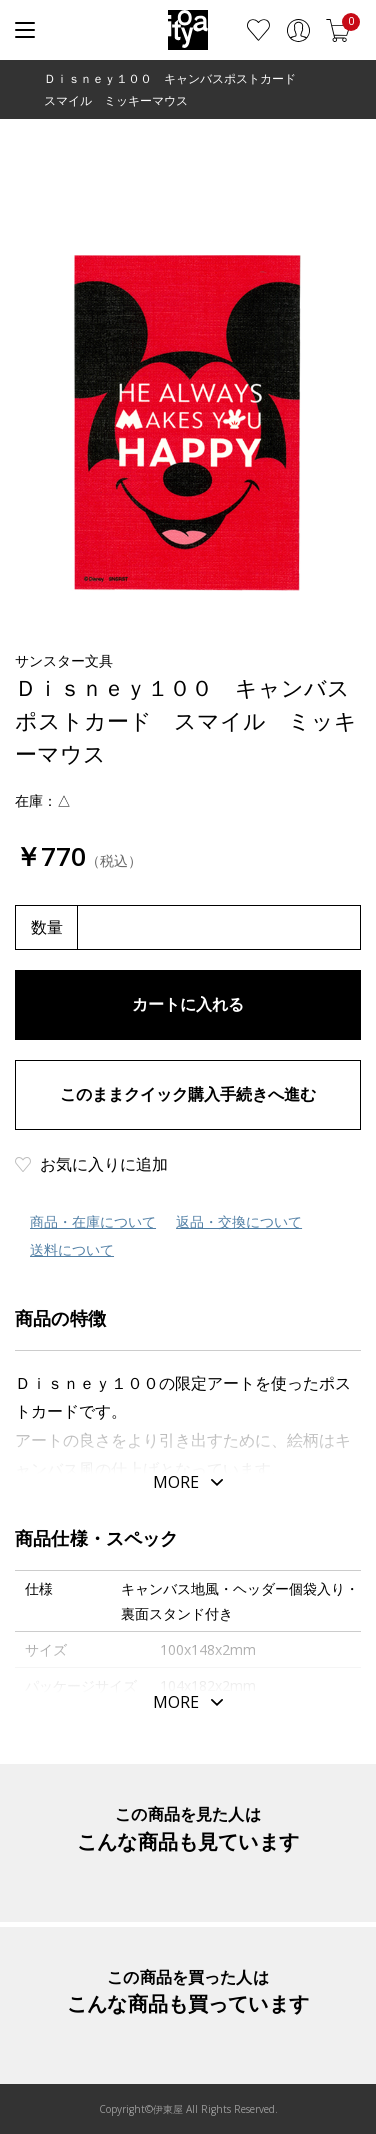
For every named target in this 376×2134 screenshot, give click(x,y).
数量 (47, 927)
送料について (72, 1249)
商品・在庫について (93, 1221)
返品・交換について (239, 1221)
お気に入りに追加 (104, 1164)
